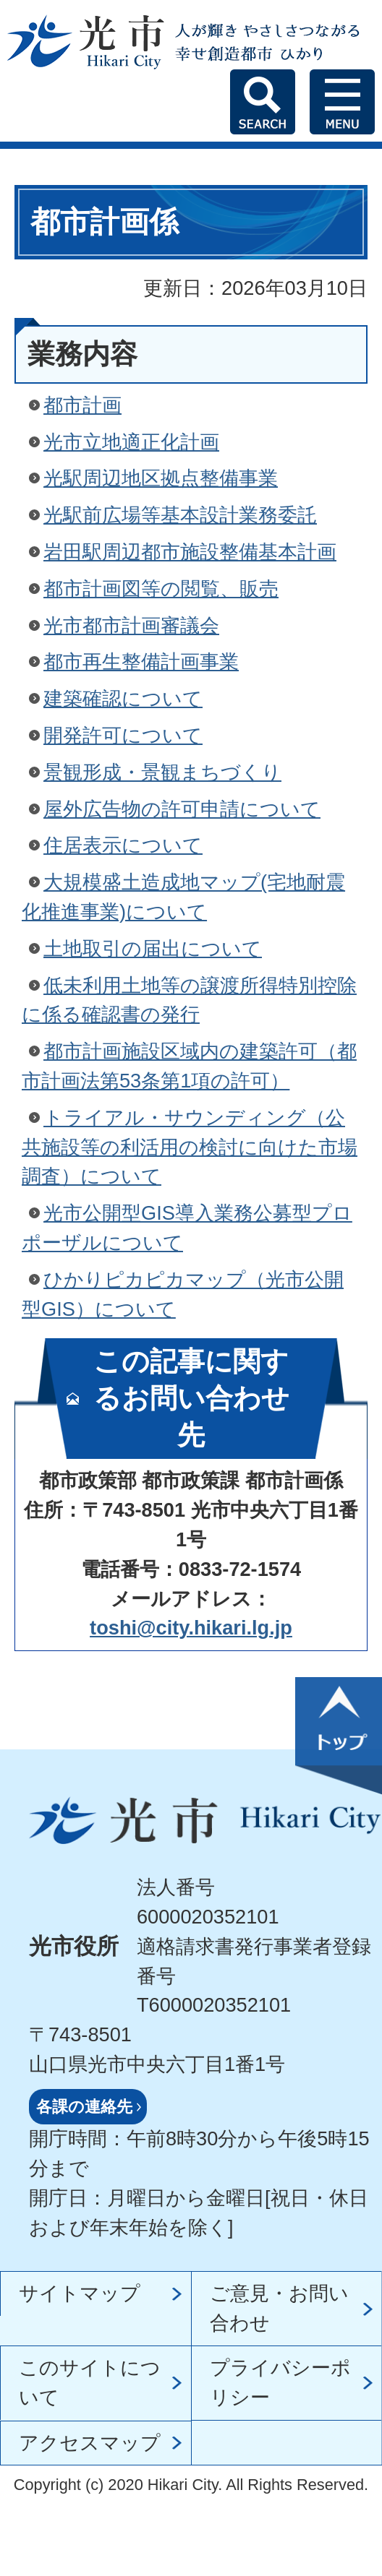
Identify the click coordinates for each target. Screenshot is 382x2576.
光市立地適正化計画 (131, 442)
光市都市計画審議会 (131, 625)
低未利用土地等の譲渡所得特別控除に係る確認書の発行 (189, 1000)
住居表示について (123, 845)
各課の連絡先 (84, 2107)
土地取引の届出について (152, 948)
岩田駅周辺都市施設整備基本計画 (189, 551)
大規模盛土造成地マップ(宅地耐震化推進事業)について (183, 897)
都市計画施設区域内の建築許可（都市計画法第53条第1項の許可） (189, 1066)
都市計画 (82, 405)
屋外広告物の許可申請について (182, 809)
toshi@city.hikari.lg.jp (191, 1627)
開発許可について (123, 735)
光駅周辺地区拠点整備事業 (160, 478)
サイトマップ (79, 2293)
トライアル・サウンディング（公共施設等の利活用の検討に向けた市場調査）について (189, 1147)
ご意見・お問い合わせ (279, 2308)
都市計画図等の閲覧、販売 (161, 588)
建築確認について (123, 698)
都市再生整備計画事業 (141, 661)
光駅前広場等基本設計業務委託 (180, 515)
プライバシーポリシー (280, 2382)
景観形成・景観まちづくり (162, 772)
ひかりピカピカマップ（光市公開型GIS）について (183, 1294)
